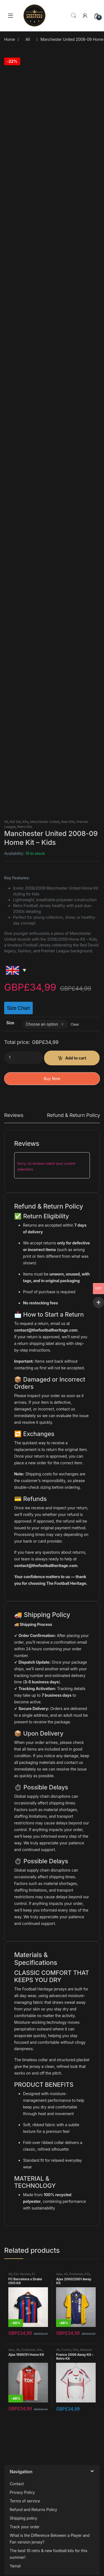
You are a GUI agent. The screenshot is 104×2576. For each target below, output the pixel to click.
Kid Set (15, 822)
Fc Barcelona (21, 2275)
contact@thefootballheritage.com (45, 1330)
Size (10, 1022)
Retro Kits (24, 827)
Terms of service (25, 2501)
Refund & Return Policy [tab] (73, 1115)
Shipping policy (23, 2518)
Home (9, 39)
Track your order (25, 2526)
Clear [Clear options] (75, 1024)
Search (73, 15)
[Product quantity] (23, 1057)
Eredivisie (76, 2274)
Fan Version (22, 2274)
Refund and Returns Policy (33, 2509)
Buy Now (52, 1078)
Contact (17, 2483)
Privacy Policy (22, 2492)
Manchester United (44, 822)
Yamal (15, 2566)
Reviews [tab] (13, 1115)
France (66, 2350)
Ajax (59, 2274)
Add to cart (75, 1058)
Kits (25, 822)
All (28, 39)
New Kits (68, 822)
